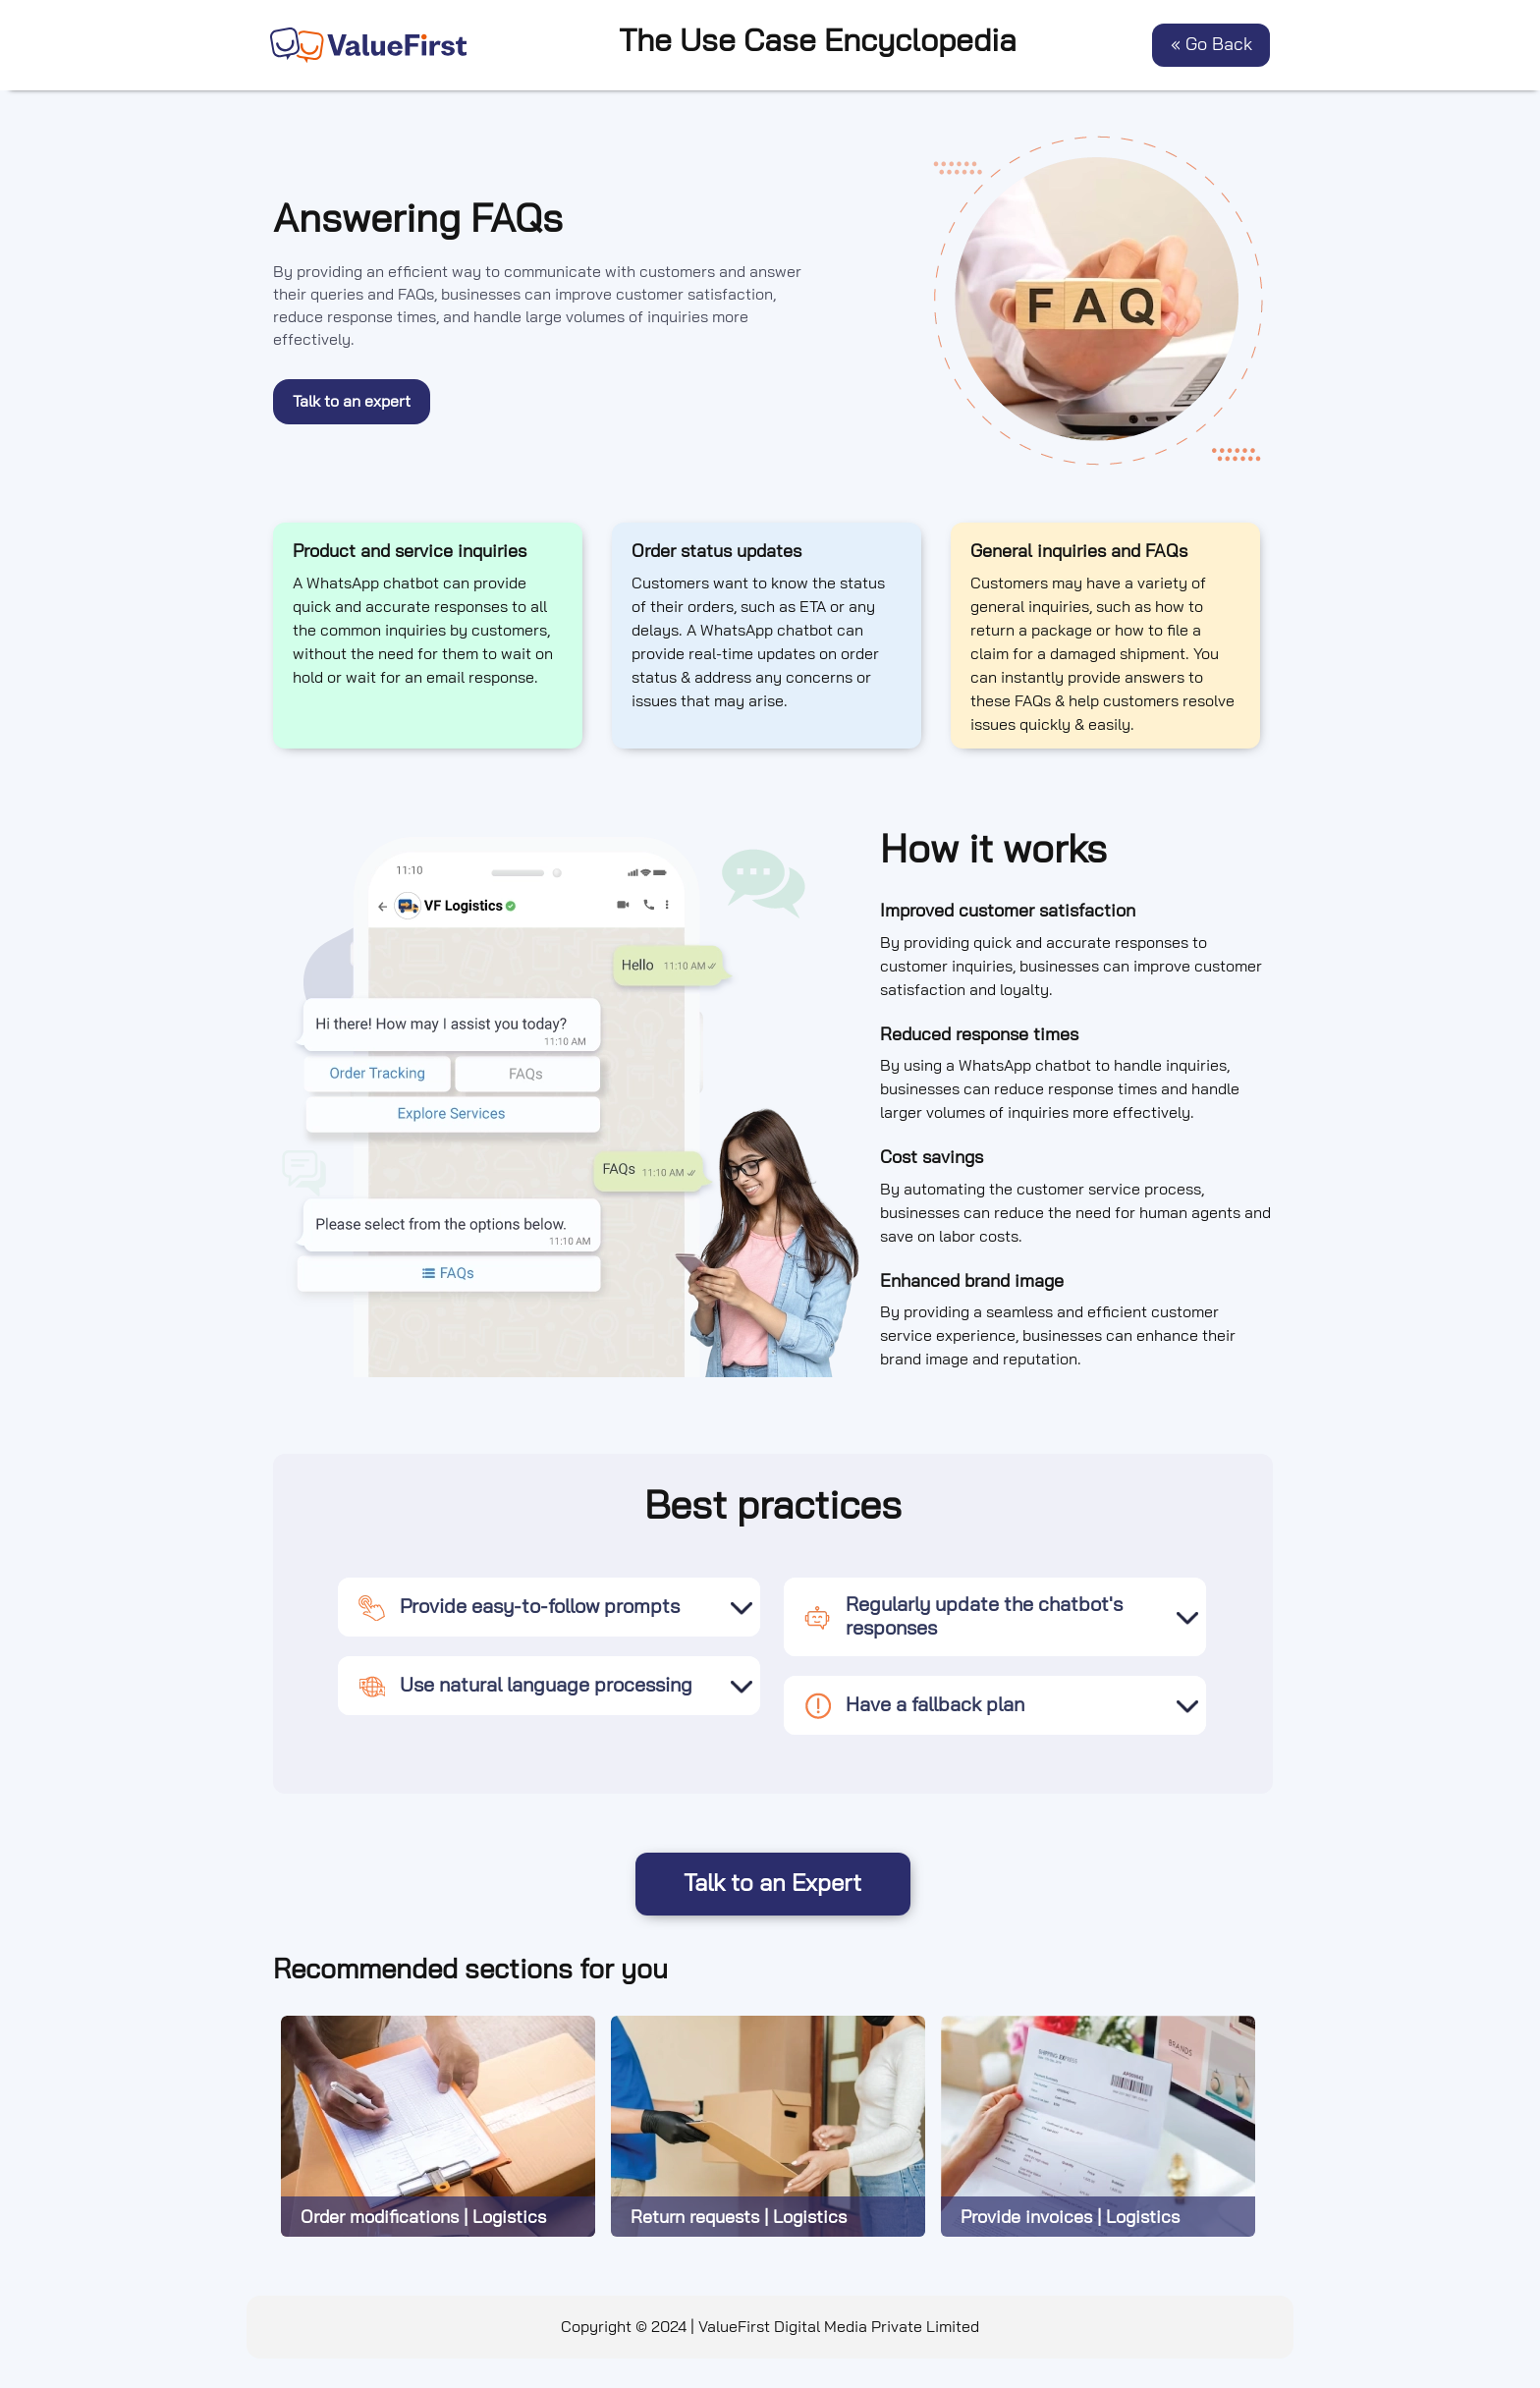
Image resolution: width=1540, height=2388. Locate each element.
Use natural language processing (525, 1685)
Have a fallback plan (913, 1705)
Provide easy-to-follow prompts (519, 1607)
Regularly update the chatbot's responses (963, 1616)
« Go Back (1211, 45)
